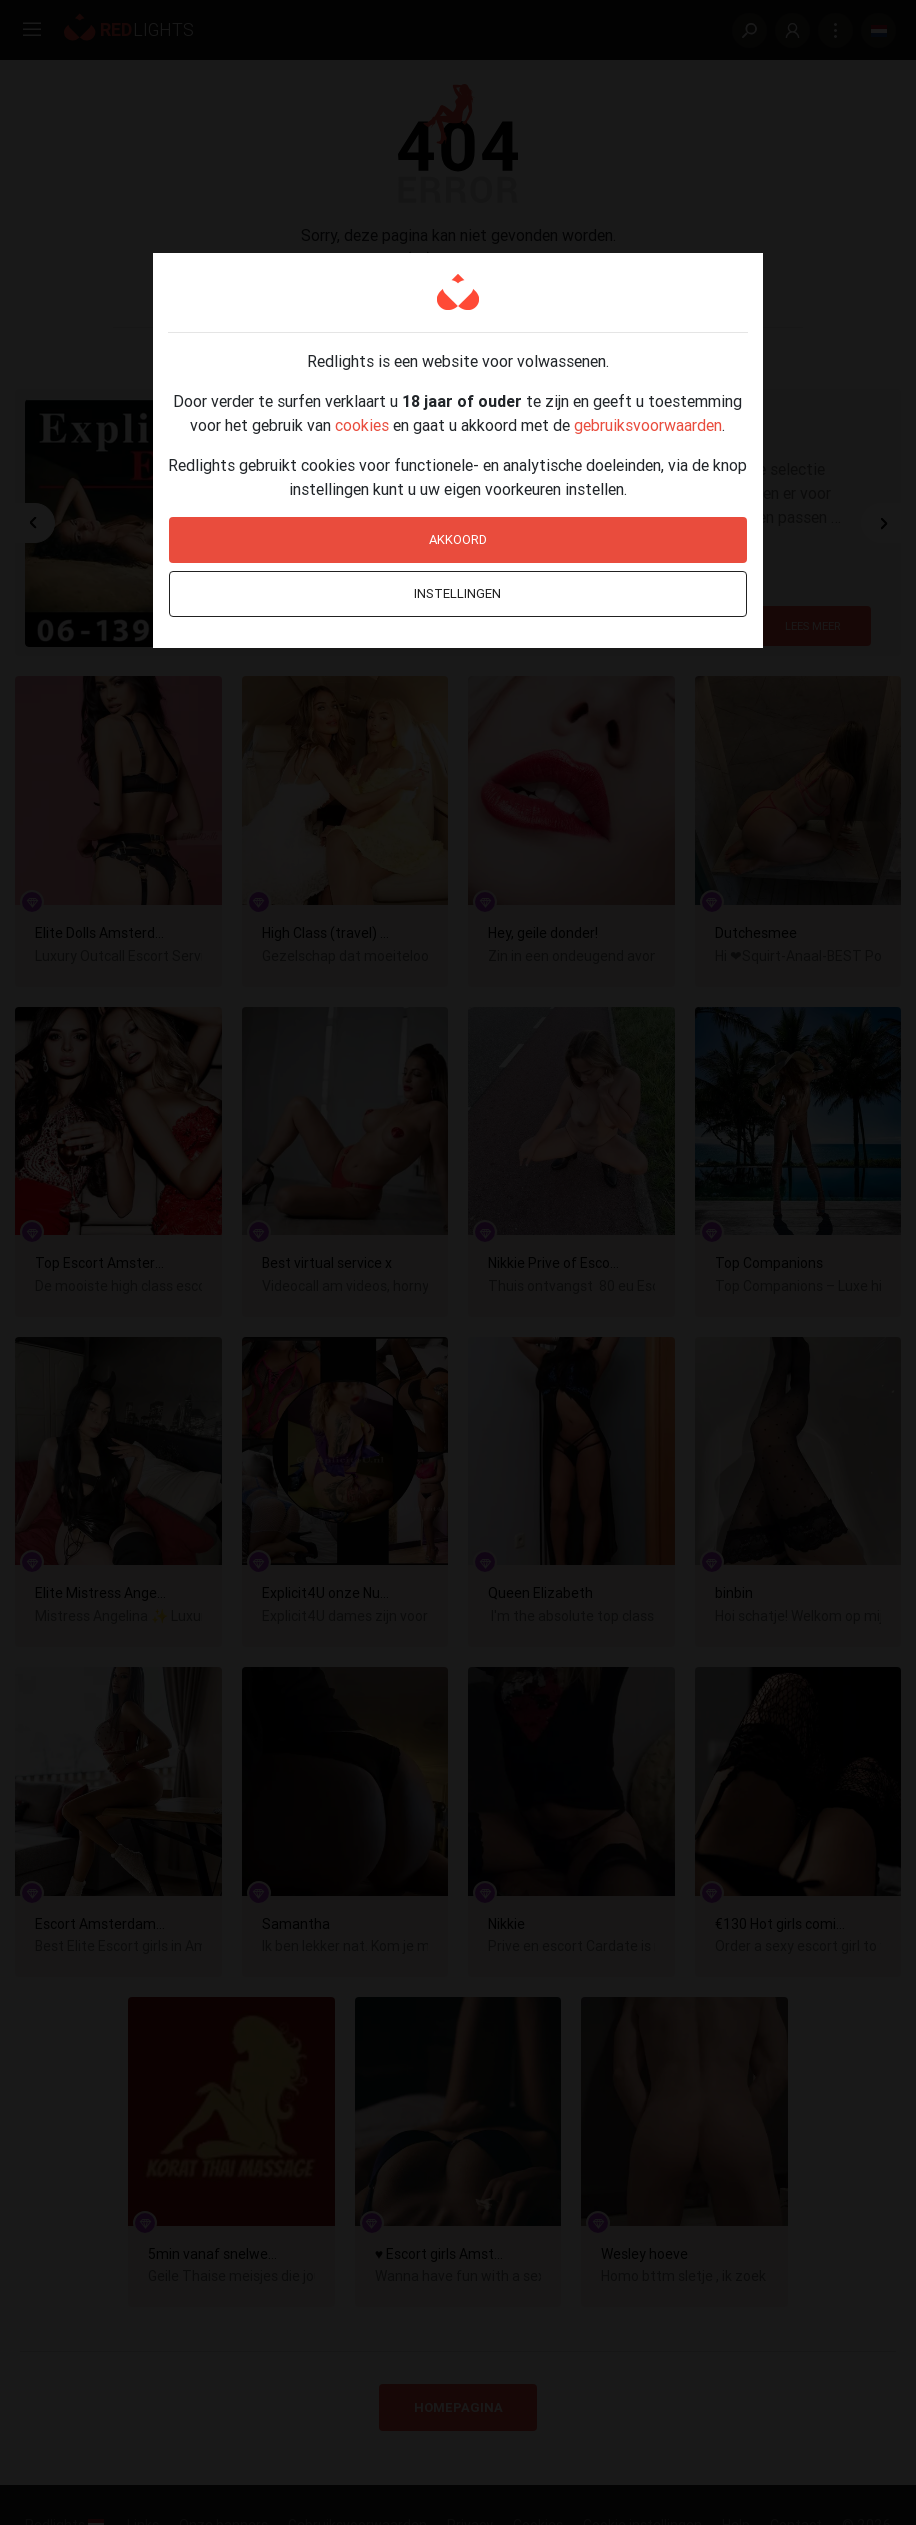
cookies (362, 425)
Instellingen (457, 593)
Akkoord (458, 539)
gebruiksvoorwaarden (648, 425)
